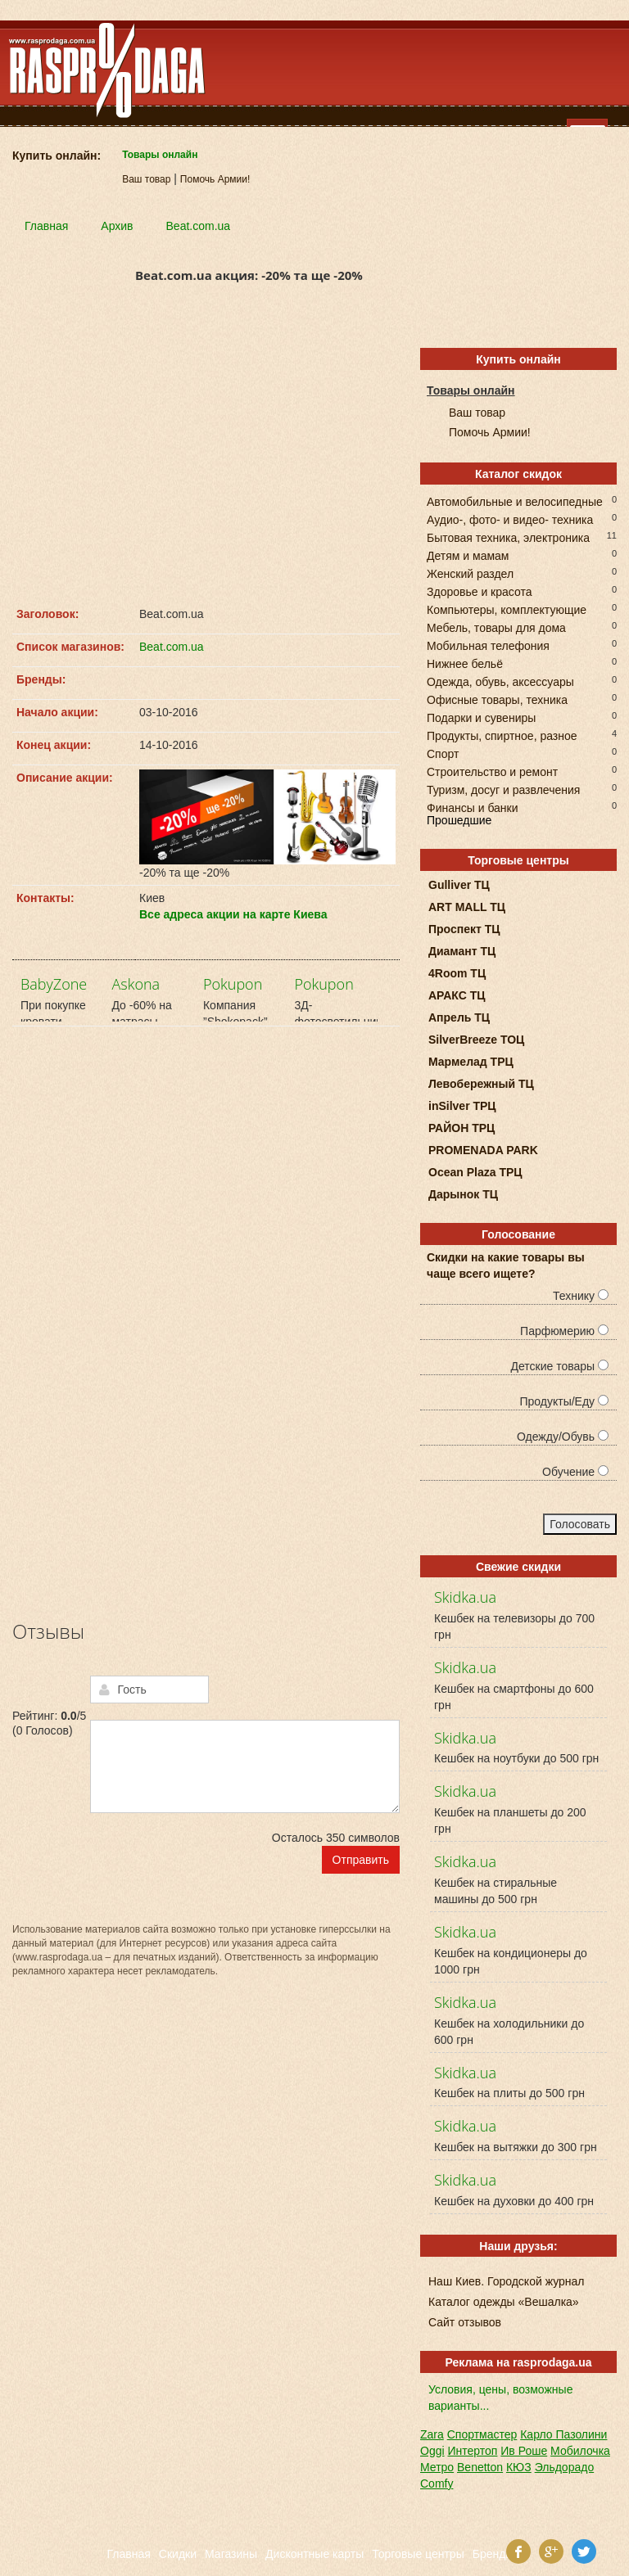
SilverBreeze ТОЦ (476, 1039)
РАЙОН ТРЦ (461, 1128)
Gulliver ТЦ (459, 884)
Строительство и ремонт (492, 770)
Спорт (443, 752)
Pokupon (232, 984)
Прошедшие (459, 820)
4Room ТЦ (457, 973)
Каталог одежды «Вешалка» (503, 2301)
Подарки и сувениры (481, 716)
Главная (129, 2553)
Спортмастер (482, 2434)
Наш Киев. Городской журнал (506, 2281)
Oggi (432, 2450)
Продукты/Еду (564, 1401)
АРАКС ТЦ (456, 995)
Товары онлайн (159, 154)
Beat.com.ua (171, 646)
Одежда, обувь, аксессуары (500, 680)
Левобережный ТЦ (481, 1083)
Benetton (480, 2467)
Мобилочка (580, 2450)
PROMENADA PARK (483, 1150)
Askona (135, 984)
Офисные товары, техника (497, 698)
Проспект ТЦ (464, 929)
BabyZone (53, 984)
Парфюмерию (564, 1331)
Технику (581, 1295)
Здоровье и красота (479, 590)
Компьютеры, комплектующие (506, 608)
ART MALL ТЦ (466, 907)
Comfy (436, 2483)
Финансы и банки (472, 806)
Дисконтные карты (314, 2553)
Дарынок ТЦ (463, 1194)
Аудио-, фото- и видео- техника (510, 518)
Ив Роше (523, 2450)
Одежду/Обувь (563, 1436)
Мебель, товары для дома (496, 626)
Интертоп (472, 2450)
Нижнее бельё (465, 662)
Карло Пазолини (563, 2434)
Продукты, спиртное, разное (502, 734)
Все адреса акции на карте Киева (233, 914)
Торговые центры (418, 2553)
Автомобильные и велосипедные (515, 500)
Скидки (178, 2553)
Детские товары (559, 1366)
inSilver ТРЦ (462, 1105)
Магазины (231, 2553)
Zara (432, 2434)
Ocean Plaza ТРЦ (475, 1172)
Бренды (493, 2553)
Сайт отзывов (464, 2322)
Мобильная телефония (488, 644)
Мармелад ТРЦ (471, 1061)
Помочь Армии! (215, 179)
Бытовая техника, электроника (508, 536)
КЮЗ (519, 2467)
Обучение (575, 1471)
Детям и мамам (468, 554)
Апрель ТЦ (459, 1017)
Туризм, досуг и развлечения (503, 788)
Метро (437, 2467)
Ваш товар (146, 179)
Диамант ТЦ (462, 951)
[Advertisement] (206, 450)
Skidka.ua (465, 1597)
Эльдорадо (565, 2467)
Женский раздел (470, 572)
